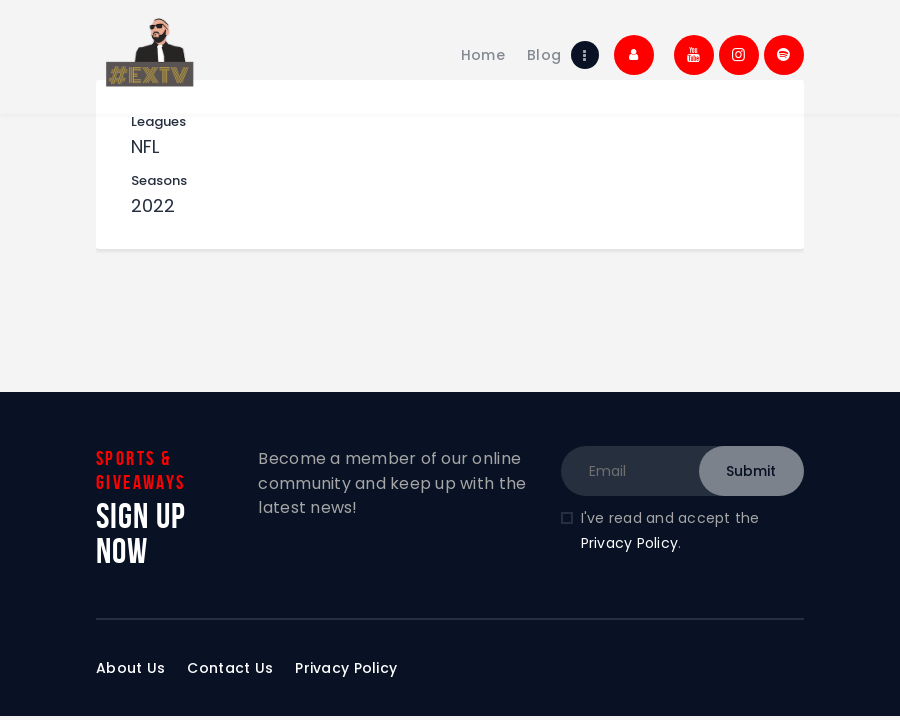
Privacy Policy (630, 543)
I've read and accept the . (670, 530)
